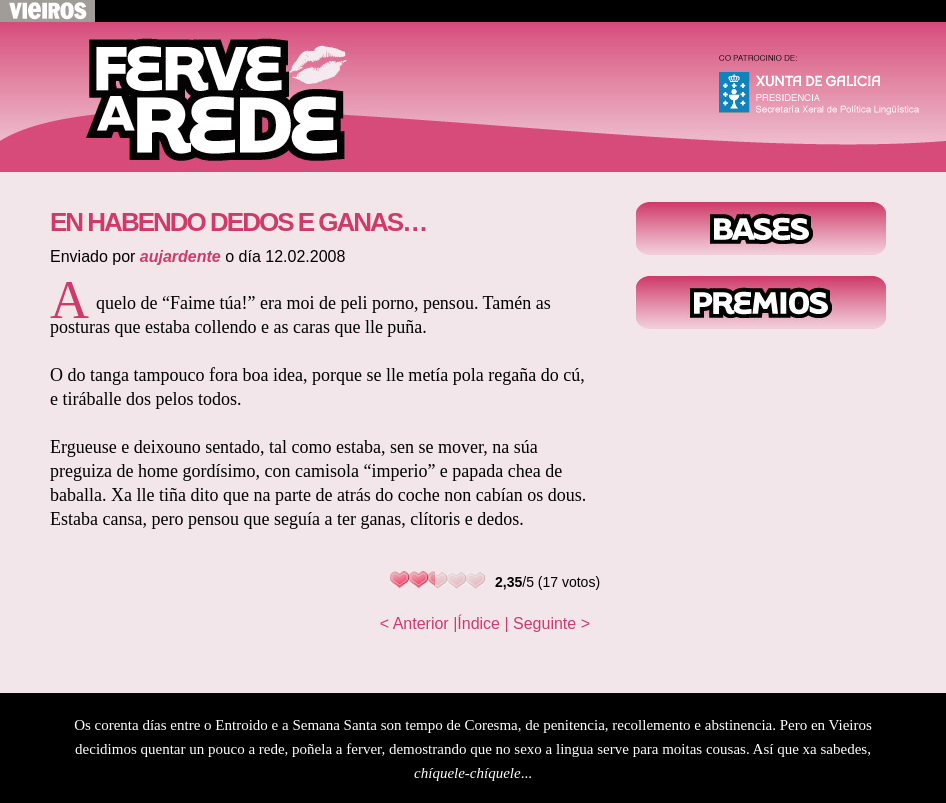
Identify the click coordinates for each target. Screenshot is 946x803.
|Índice (476, 623)
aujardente (180, 256)
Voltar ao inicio (200, 97)
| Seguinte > (547, 623)
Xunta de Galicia (828, 89)
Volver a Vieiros (47, 11)
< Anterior (414, 623)
